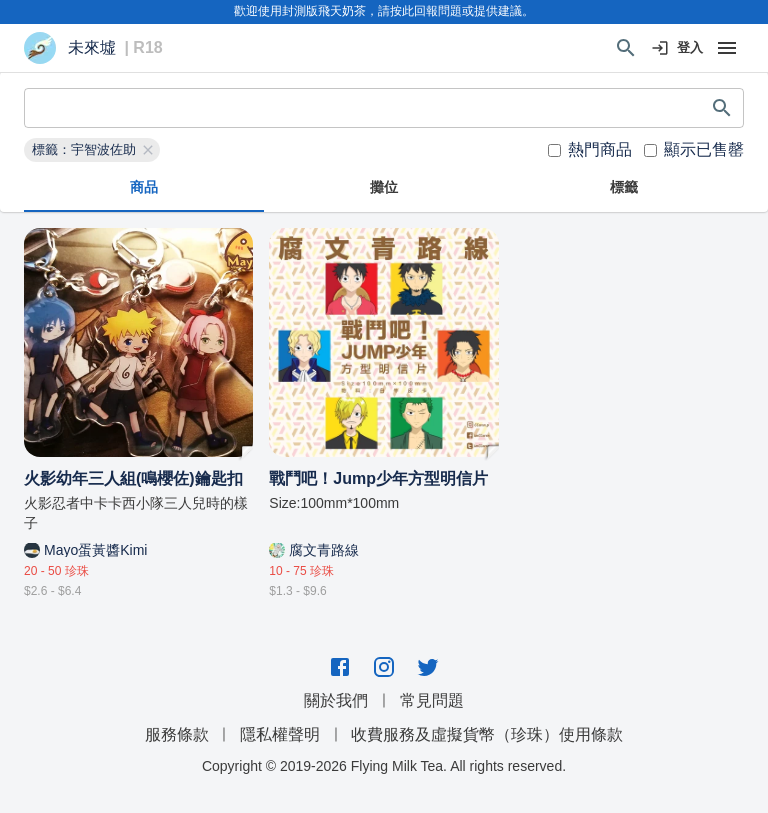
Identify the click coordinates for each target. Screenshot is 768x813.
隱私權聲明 (280, 734)
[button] (92, 150)
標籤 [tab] (624, 188)
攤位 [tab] (384, 188)
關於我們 (336, 700)
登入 (678, 48)
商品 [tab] (144, 188)
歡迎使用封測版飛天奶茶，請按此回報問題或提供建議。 (384, 11)
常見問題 (432, 700)
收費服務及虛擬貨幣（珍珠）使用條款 (487, 734)
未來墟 (92, 48)
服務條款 (177, 734)
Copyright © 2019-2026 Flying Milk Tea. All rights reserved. (384, 766)
